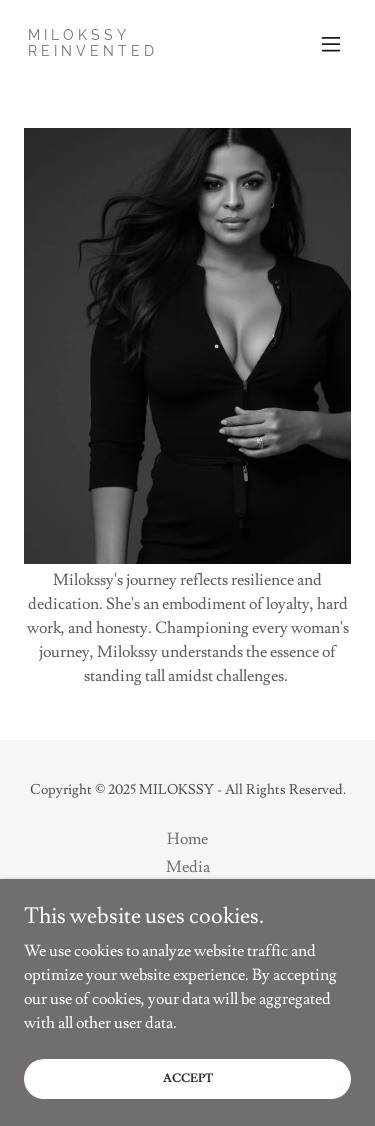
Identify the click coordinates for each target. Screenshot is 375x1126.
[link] (93, 51)
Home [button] (187, 839)
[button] (331, 44)
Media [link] (188, 867)
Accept (188, 1078)
